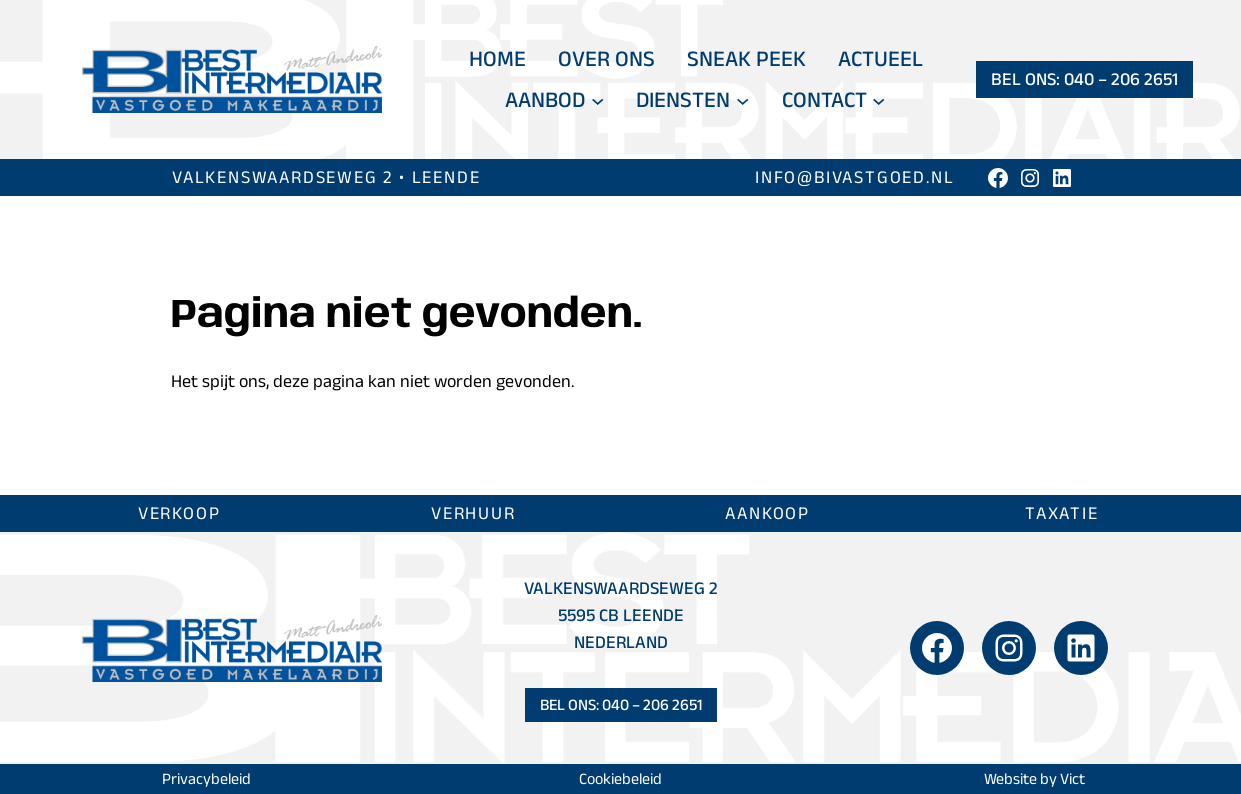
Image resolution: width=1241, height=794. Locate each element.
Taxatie (1062, 513)
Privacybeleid (206, 778)
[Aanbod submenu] (597, 99)
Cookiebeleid (620, 778)
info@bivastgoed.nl (854, 177)
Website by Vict (1034, 778)
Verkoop (179, 513)
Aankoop (767, 513)
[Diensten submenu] (742, 99)
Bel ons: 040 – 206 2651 (1084, 79)
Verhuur (473, 513)
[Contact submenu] (878, 99)
